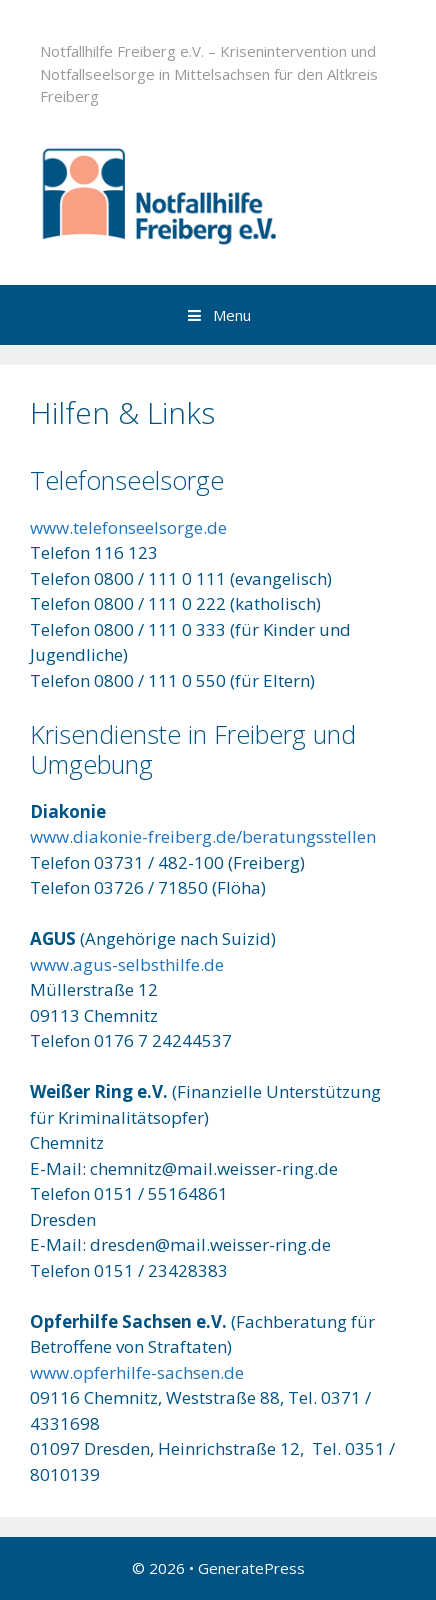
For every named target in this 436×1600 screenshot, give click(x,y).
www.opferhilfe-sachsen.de (137, 1372)
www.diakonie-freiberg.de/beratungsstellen (203, 836)
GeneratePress (251, 1568)
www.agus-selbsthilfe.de (127, 964)
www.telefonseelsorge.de (128, 527)
